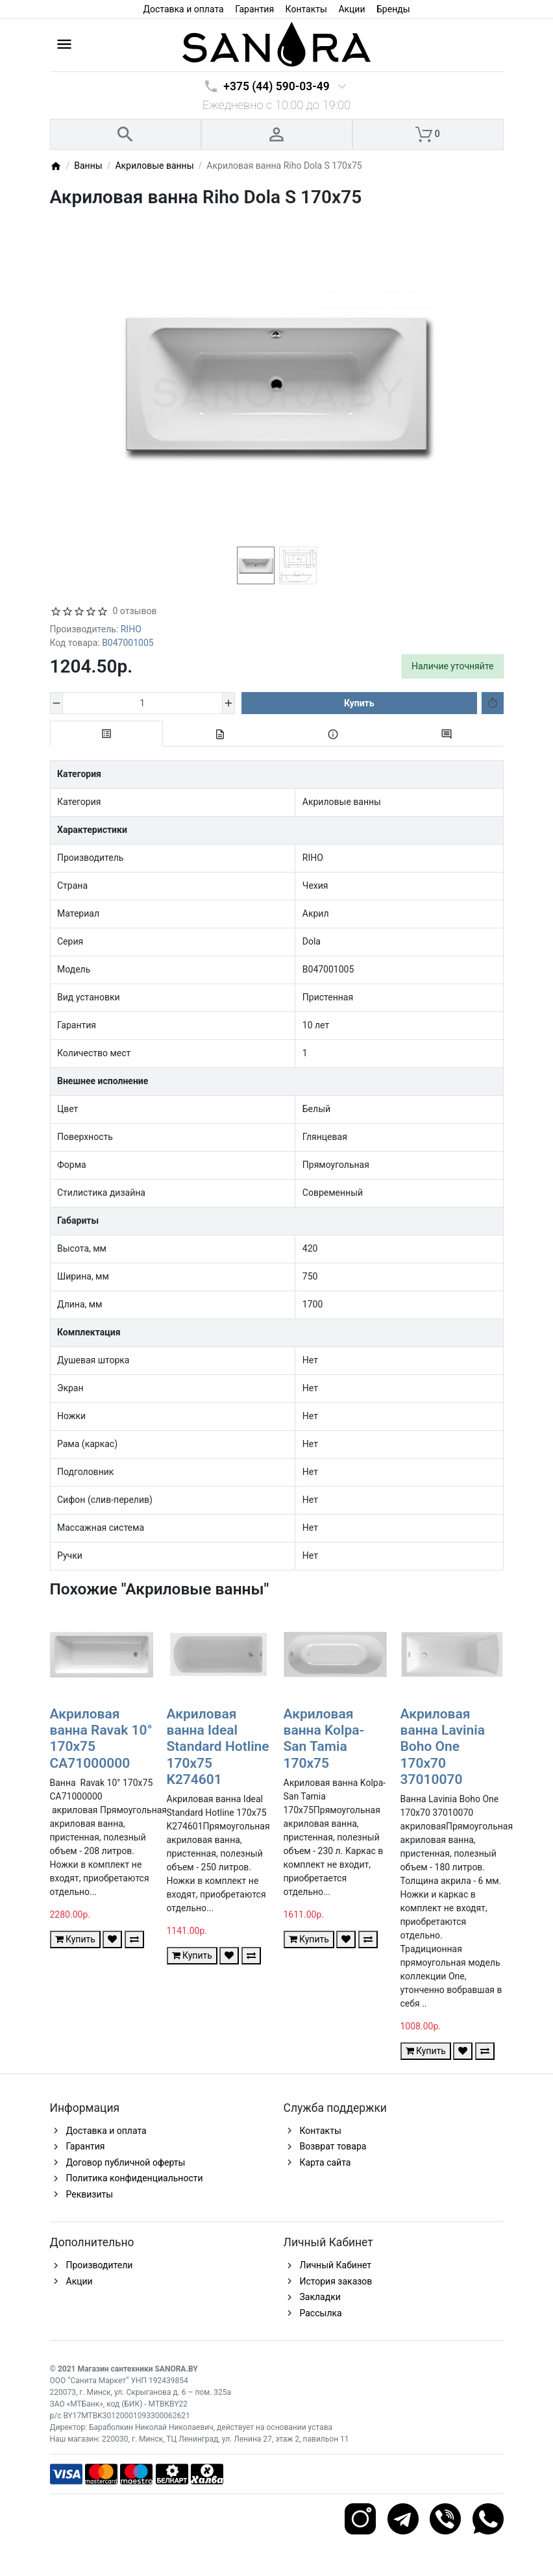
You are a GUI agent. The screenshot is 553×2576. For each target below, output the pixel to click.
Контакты (306, 9)
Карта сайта (325, 2162)
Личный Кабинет (336, 2265)
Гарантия (254, 9)
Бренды (393, 9)
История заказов (336, 2281)
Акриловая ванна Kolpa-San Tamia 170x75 (324, 1738)
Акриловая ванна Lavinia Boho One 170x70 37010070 (442, 1746)
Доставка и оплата (183, 9)
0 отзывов (135, 611)
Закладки (320, 2297)
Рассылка (321, 2313)
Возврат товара (333, 2146)
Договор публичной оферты (126, 2162)
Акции (351, 9)
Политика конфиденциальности (134, 2178)
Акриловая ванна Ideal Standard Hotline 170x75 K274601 (218, 1746)
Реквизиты (90, 2194)
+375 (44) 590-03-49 (276, 86)
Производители (99, 2265)
